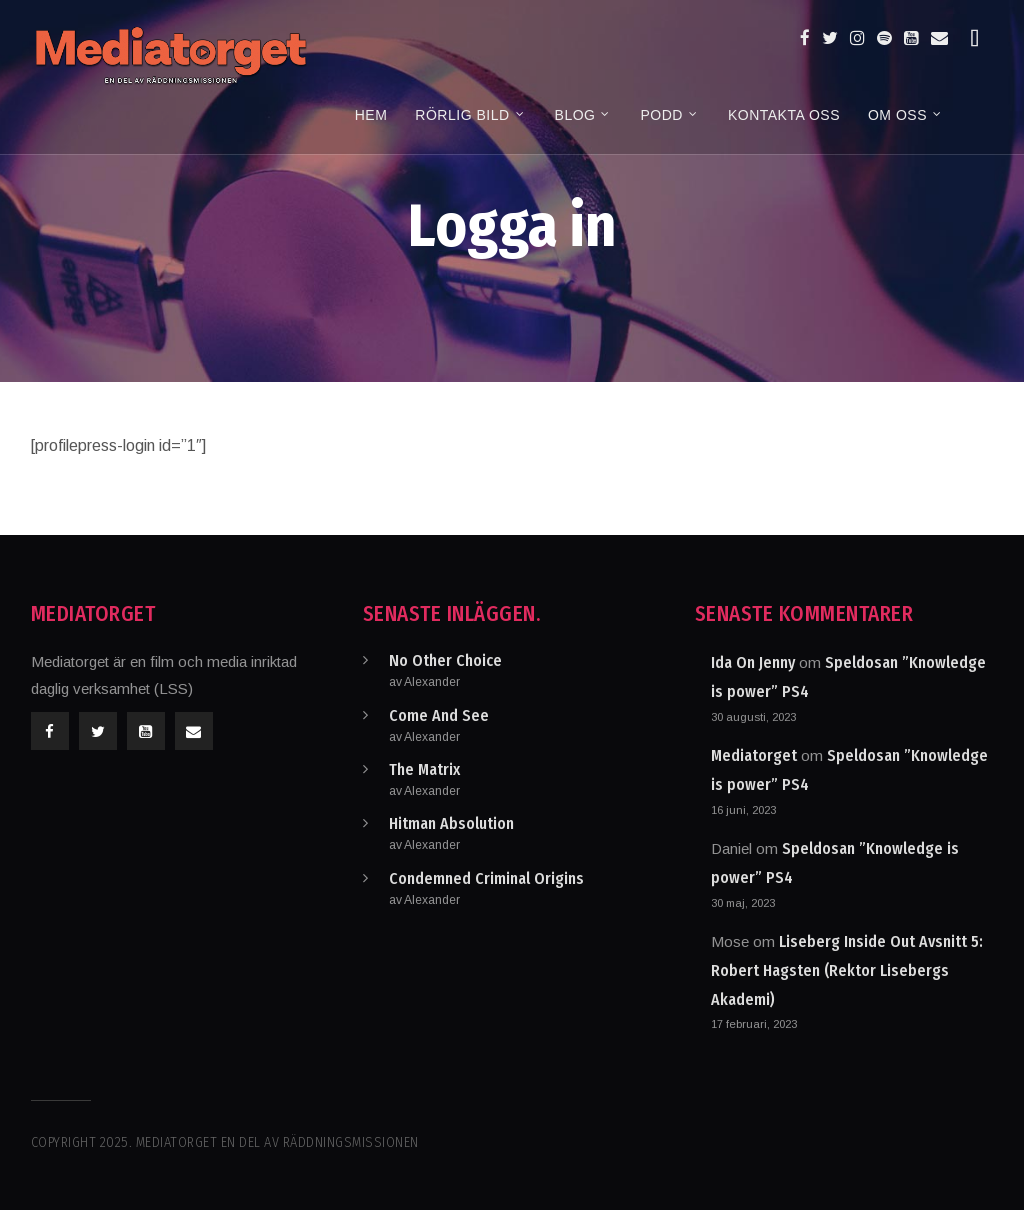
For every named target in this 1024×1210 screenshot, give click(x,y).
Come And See (439, 715)
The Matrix (424, 769)
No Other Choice (445, 660)
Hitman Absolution (451, 823)
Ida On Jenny (753, 662)
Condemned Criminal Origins (486, 878)
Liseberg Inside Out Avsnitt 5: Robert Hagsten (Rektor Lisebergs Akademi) (847, 970)
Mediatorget (754, 755)
